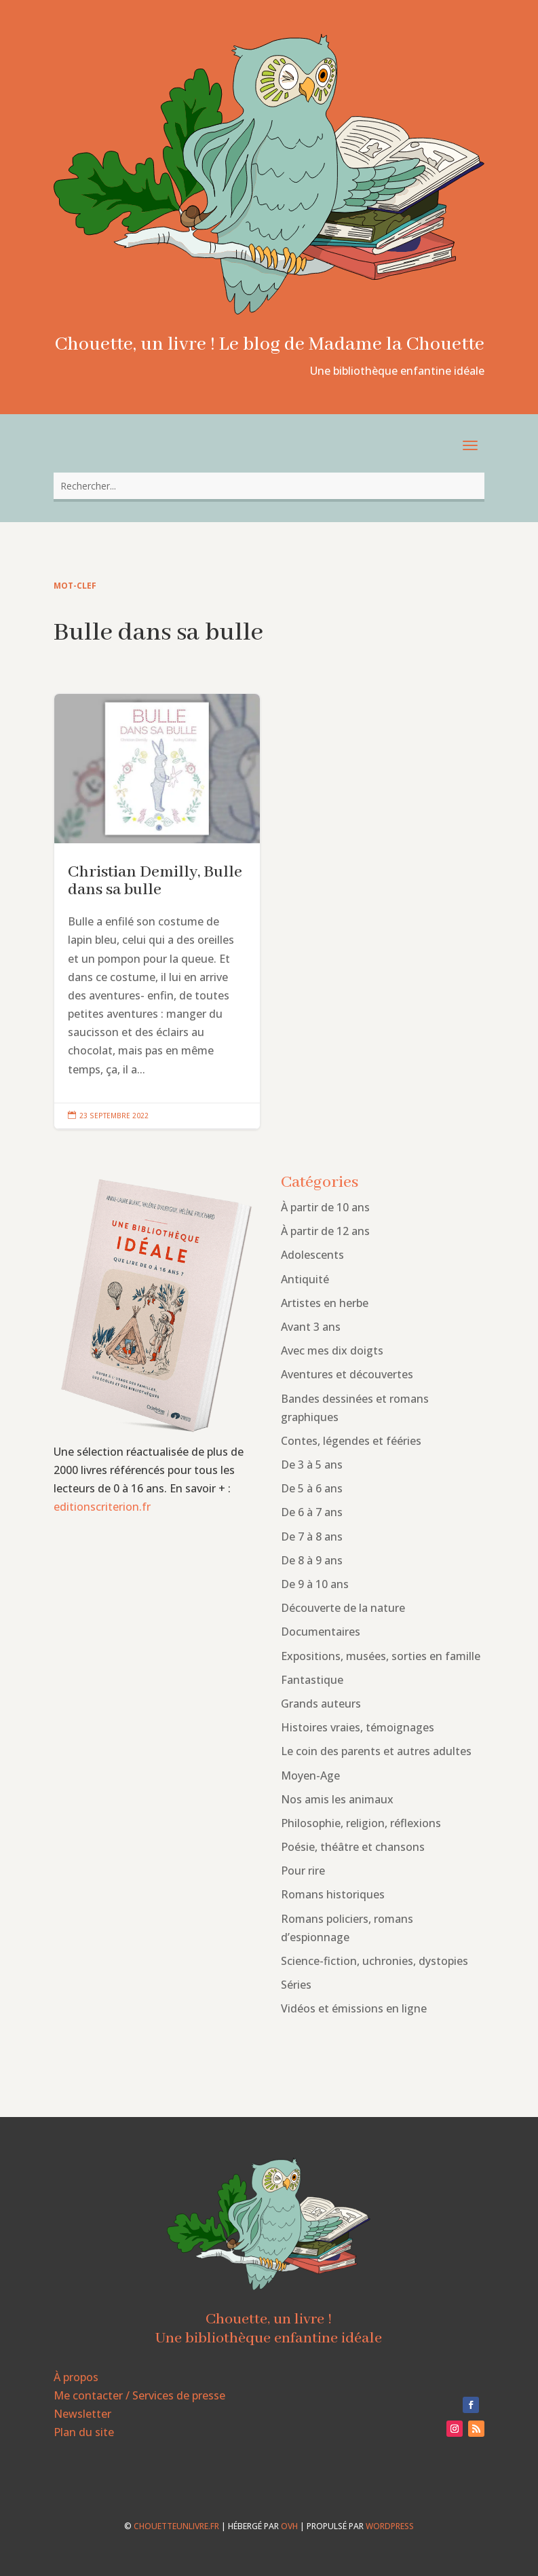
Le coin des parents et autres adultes (376, 1751)
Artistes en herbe (324, 1302)
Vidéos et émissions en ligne (354, 2008)
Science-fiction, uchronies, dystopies (374, 1960)
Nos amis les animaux (337, 1799)
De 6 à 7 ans (312, 1512)
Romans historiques (333, 1894)
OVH (289, 2526)
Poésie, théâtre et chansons (353, 1846)
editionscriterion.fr (102, 1506)
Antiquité (305, 1279)
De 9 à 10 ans (315, 1584)
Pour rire (303, 1870)
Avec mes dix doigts (332, 1350)
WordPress (390, 2526)
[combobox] (269, 486)
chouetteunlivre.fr (176, 2526)
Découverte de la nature (343, 1607)
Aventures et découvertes (347, 1374)
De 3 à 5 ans (312, 1464)
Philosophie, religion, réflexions (361, 1823)
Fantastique (312, 1679)
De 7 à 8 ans (312, 1536)
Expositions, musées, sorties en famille (380, 1656)
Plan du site (84, 2432)
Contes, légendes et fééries (351, 1440)
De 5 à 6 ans (312, 1488)
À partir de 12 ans (325, 1230)
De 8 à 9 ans (312, 1560)
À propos (76, 2377)
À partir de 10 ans (325, 1207)
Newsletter (82, 2413)
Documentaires (320, 1631)
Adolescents (312, 1254)
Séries (296, 1984)
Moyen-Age (310, 1775)
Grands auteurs (321, 1703)
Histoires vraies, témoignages (357, 1727)
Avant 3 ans (311, 1326)
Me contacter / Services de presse (139, 2395)
